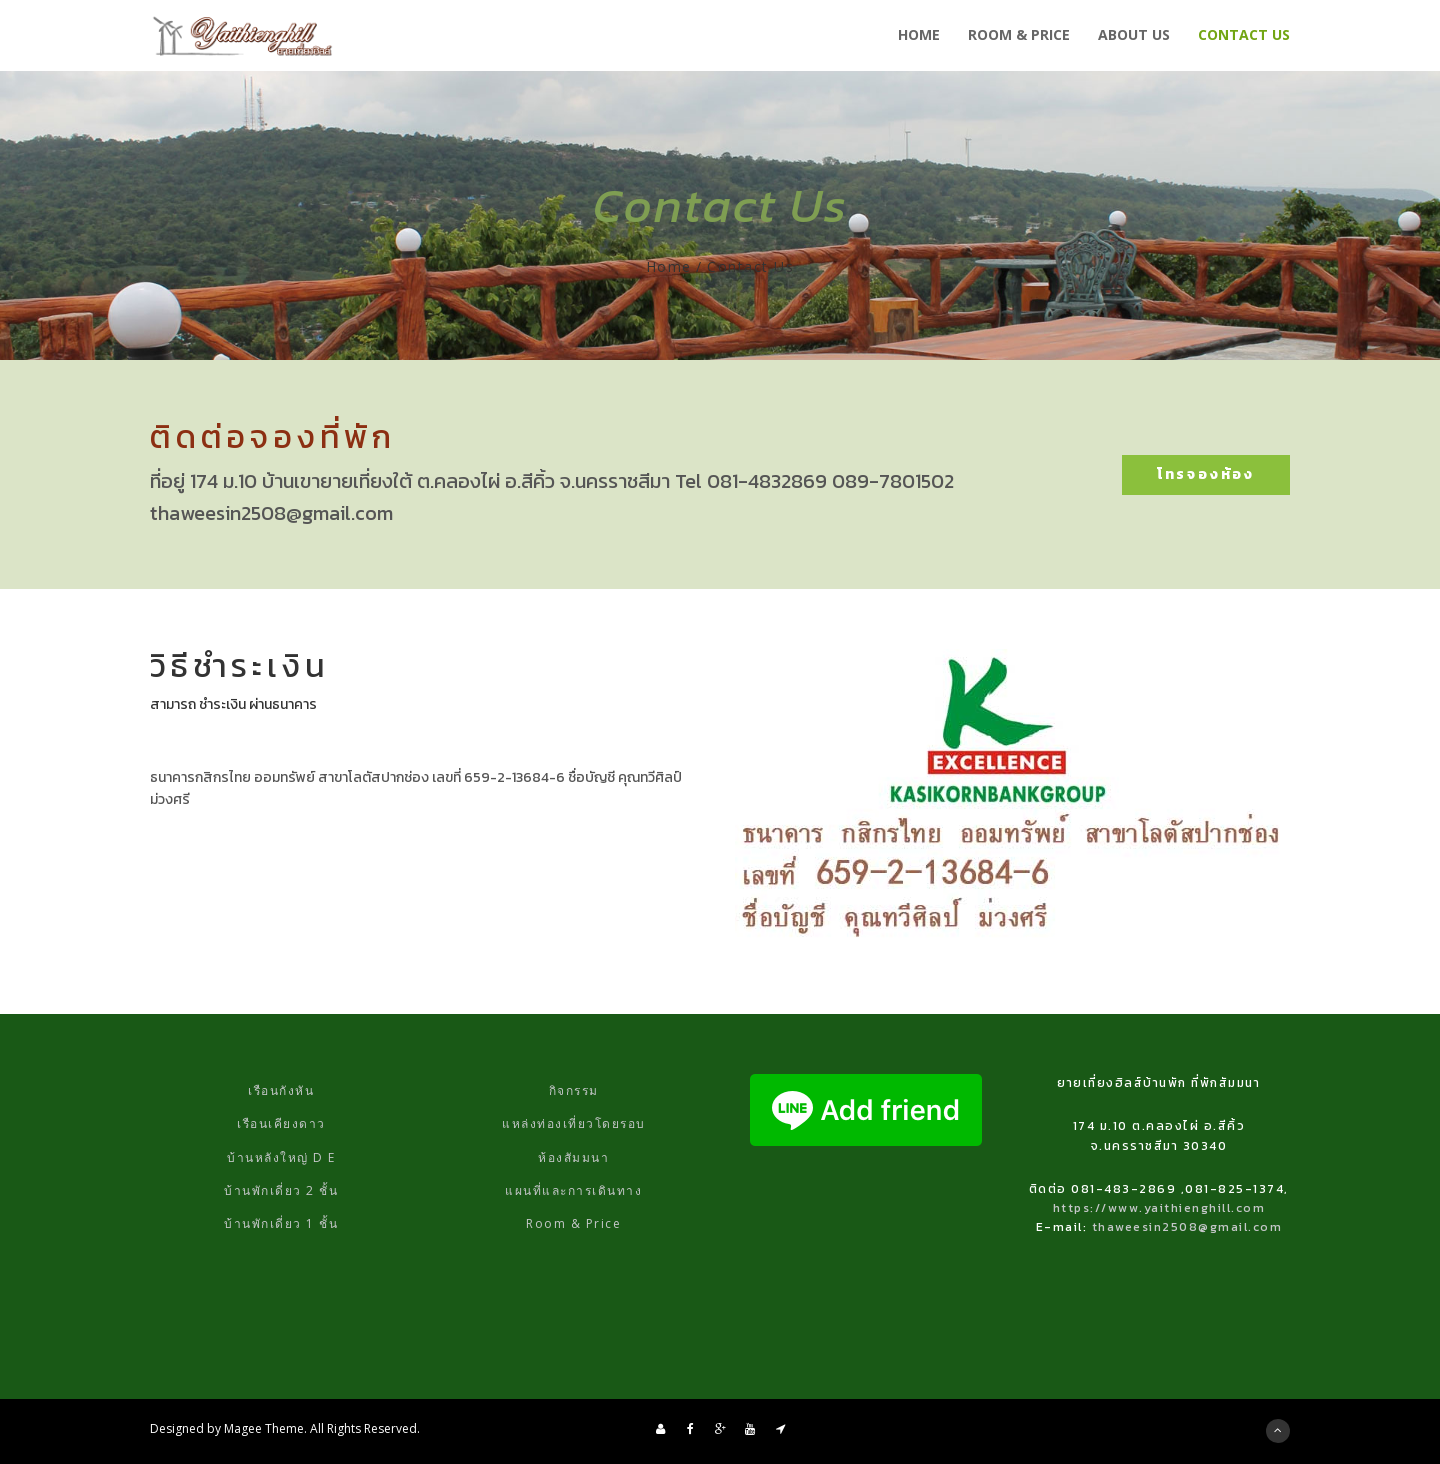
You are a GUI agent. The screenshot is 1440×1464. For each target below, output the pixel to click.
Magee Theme (264, 1428)
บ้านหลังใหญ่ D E (281, 1157)
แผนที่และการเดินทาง (573, 1190)
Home (669, 266)
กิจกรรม (574, 1090)
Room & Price (573, 1223)
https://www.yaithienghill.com (1159, 1208)
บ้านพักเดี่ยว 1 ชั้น (281, 1223)
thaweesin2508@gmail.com (1187, 1227)
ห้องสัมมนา (573, 1157)
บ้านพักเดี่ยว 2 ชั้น (281, 1190)
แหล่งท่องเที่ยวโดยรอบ (574, 1123)
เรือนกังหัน (281, 1090)
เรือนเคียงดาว (281, 1123)
